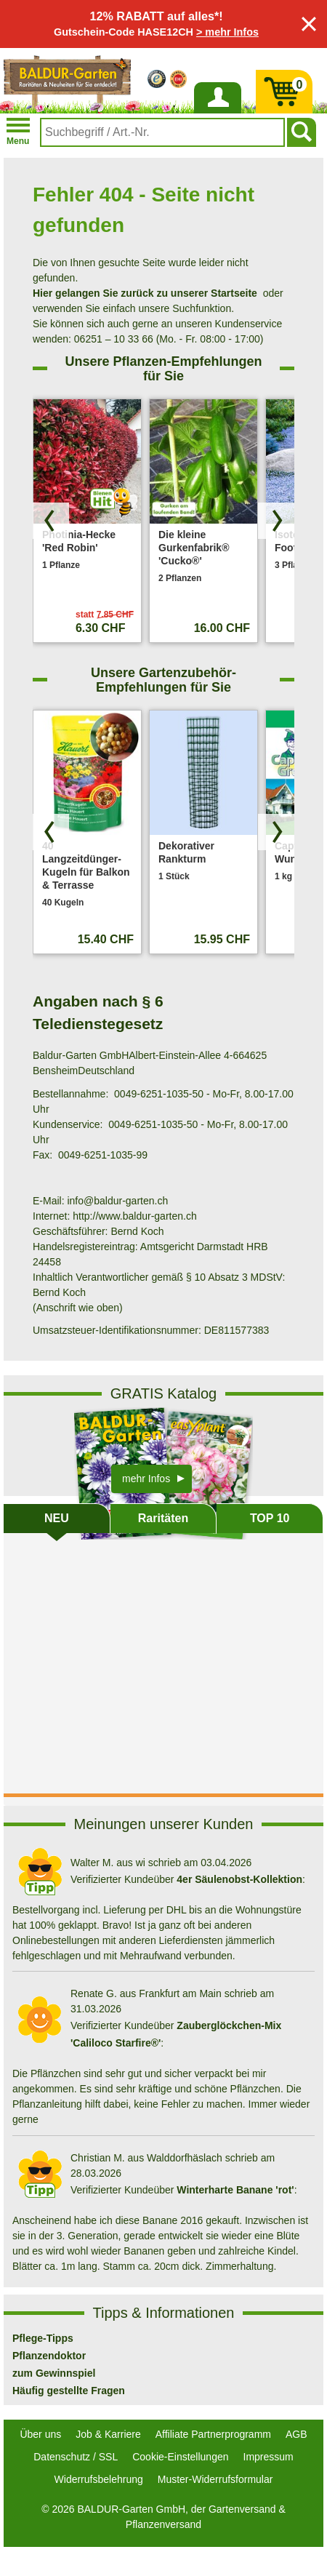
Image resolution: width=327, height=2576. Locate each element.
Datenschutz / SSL (75, 2457)
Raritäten (163, 1518)
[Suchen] (301, 132)
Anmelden (217, 113)
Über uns (40, 2434)
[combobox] (162, 132)
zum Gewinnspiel (53, 2373)
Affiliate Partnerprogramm (213, 2434)
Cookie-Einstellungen (180, 2457)
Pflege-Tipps (42, 2338)
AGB (296, 2434)
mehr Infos (146, 1478)
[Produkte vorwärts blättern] (276, 521)
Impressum (268, 2457)
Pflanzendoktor (49, 2355)
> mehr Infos (227, 32)
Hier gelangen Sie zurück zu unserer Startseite (145, 293)
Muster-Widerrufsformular (215, 2479)
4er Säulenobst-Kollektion (239, 1879)
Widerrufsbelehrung (98, 2479)
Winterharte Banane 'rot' (235, 2190)
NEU (56, 1518)
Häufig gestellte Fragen (68, 2390)
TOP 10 (270, 1518)
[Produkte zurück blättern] (51, 521)
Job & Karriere (108, 2434)
